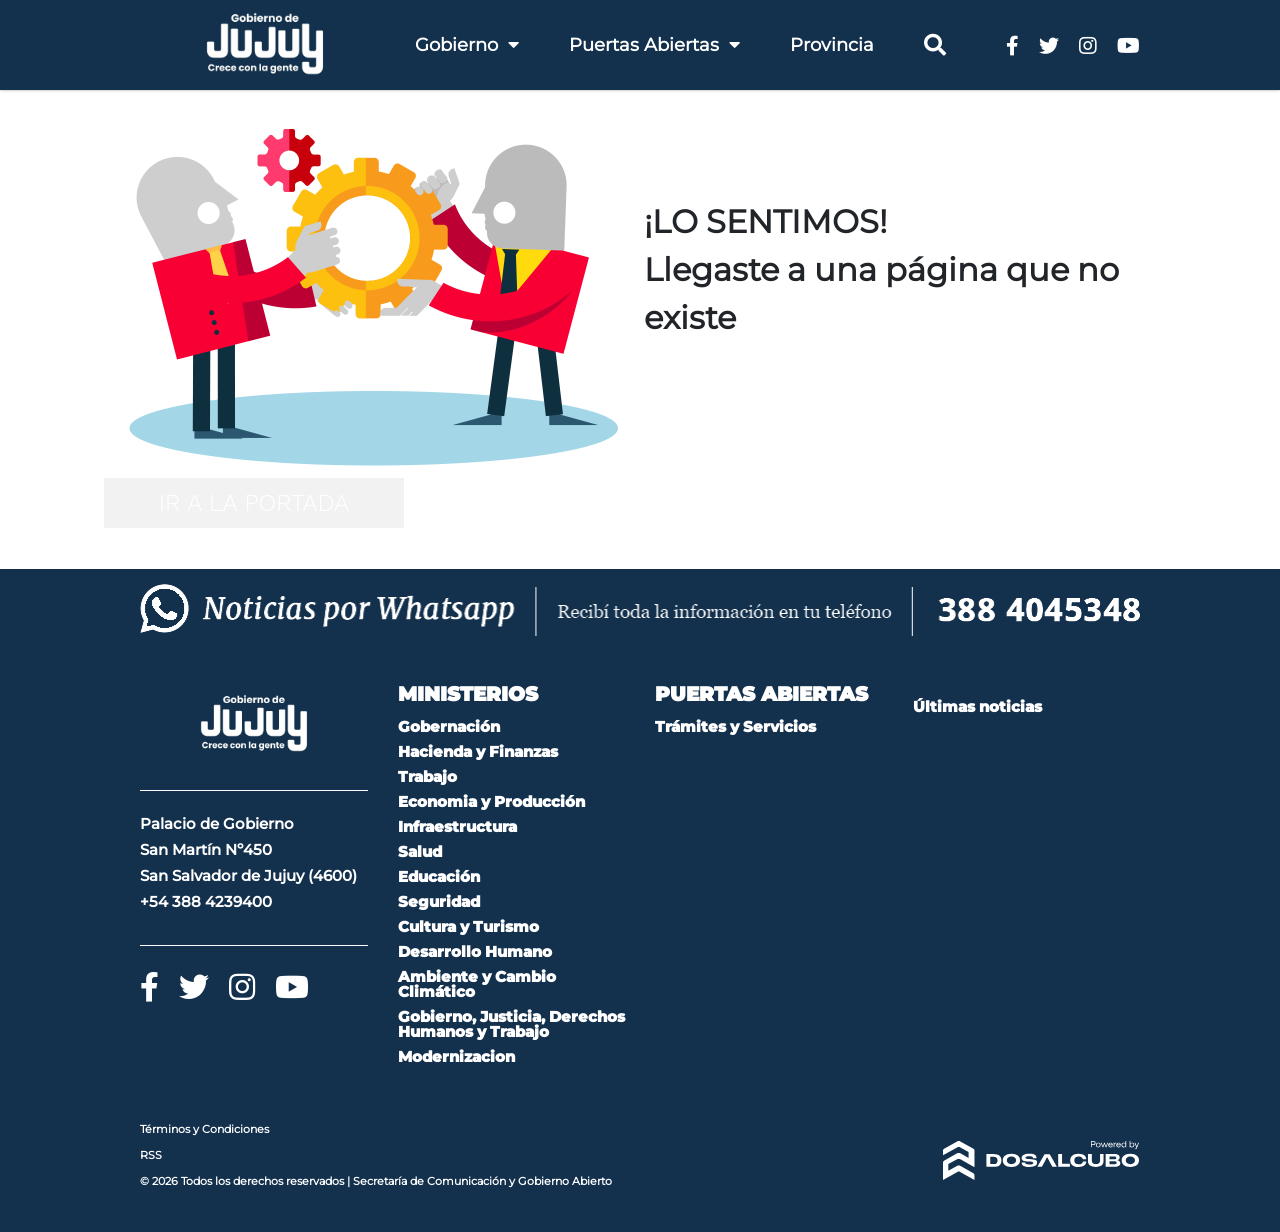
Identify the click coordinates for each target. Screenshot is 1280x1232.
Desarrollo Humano (475, 951)
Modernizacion (456, 1056)
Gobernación (449, 726)
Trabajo (427, 776)
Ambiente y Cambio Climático (477, 984)
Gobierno (467, 45)
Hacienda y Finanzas (478, 751)
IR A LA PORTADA (254, 503)
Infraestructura (457, 826)
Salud (420, 851)
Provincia (832, 45)
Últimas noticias (977, 706)
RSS (151, 1155)
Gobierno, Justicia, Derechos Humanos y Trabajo (511, 1024)
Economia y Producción (491, 801)
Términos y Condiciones (204, 1129)
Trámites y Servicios (735, 726)
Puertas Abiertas (654, 45)
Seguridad (439, 901)
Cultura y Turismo (468, 926)
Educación (439, 876)
